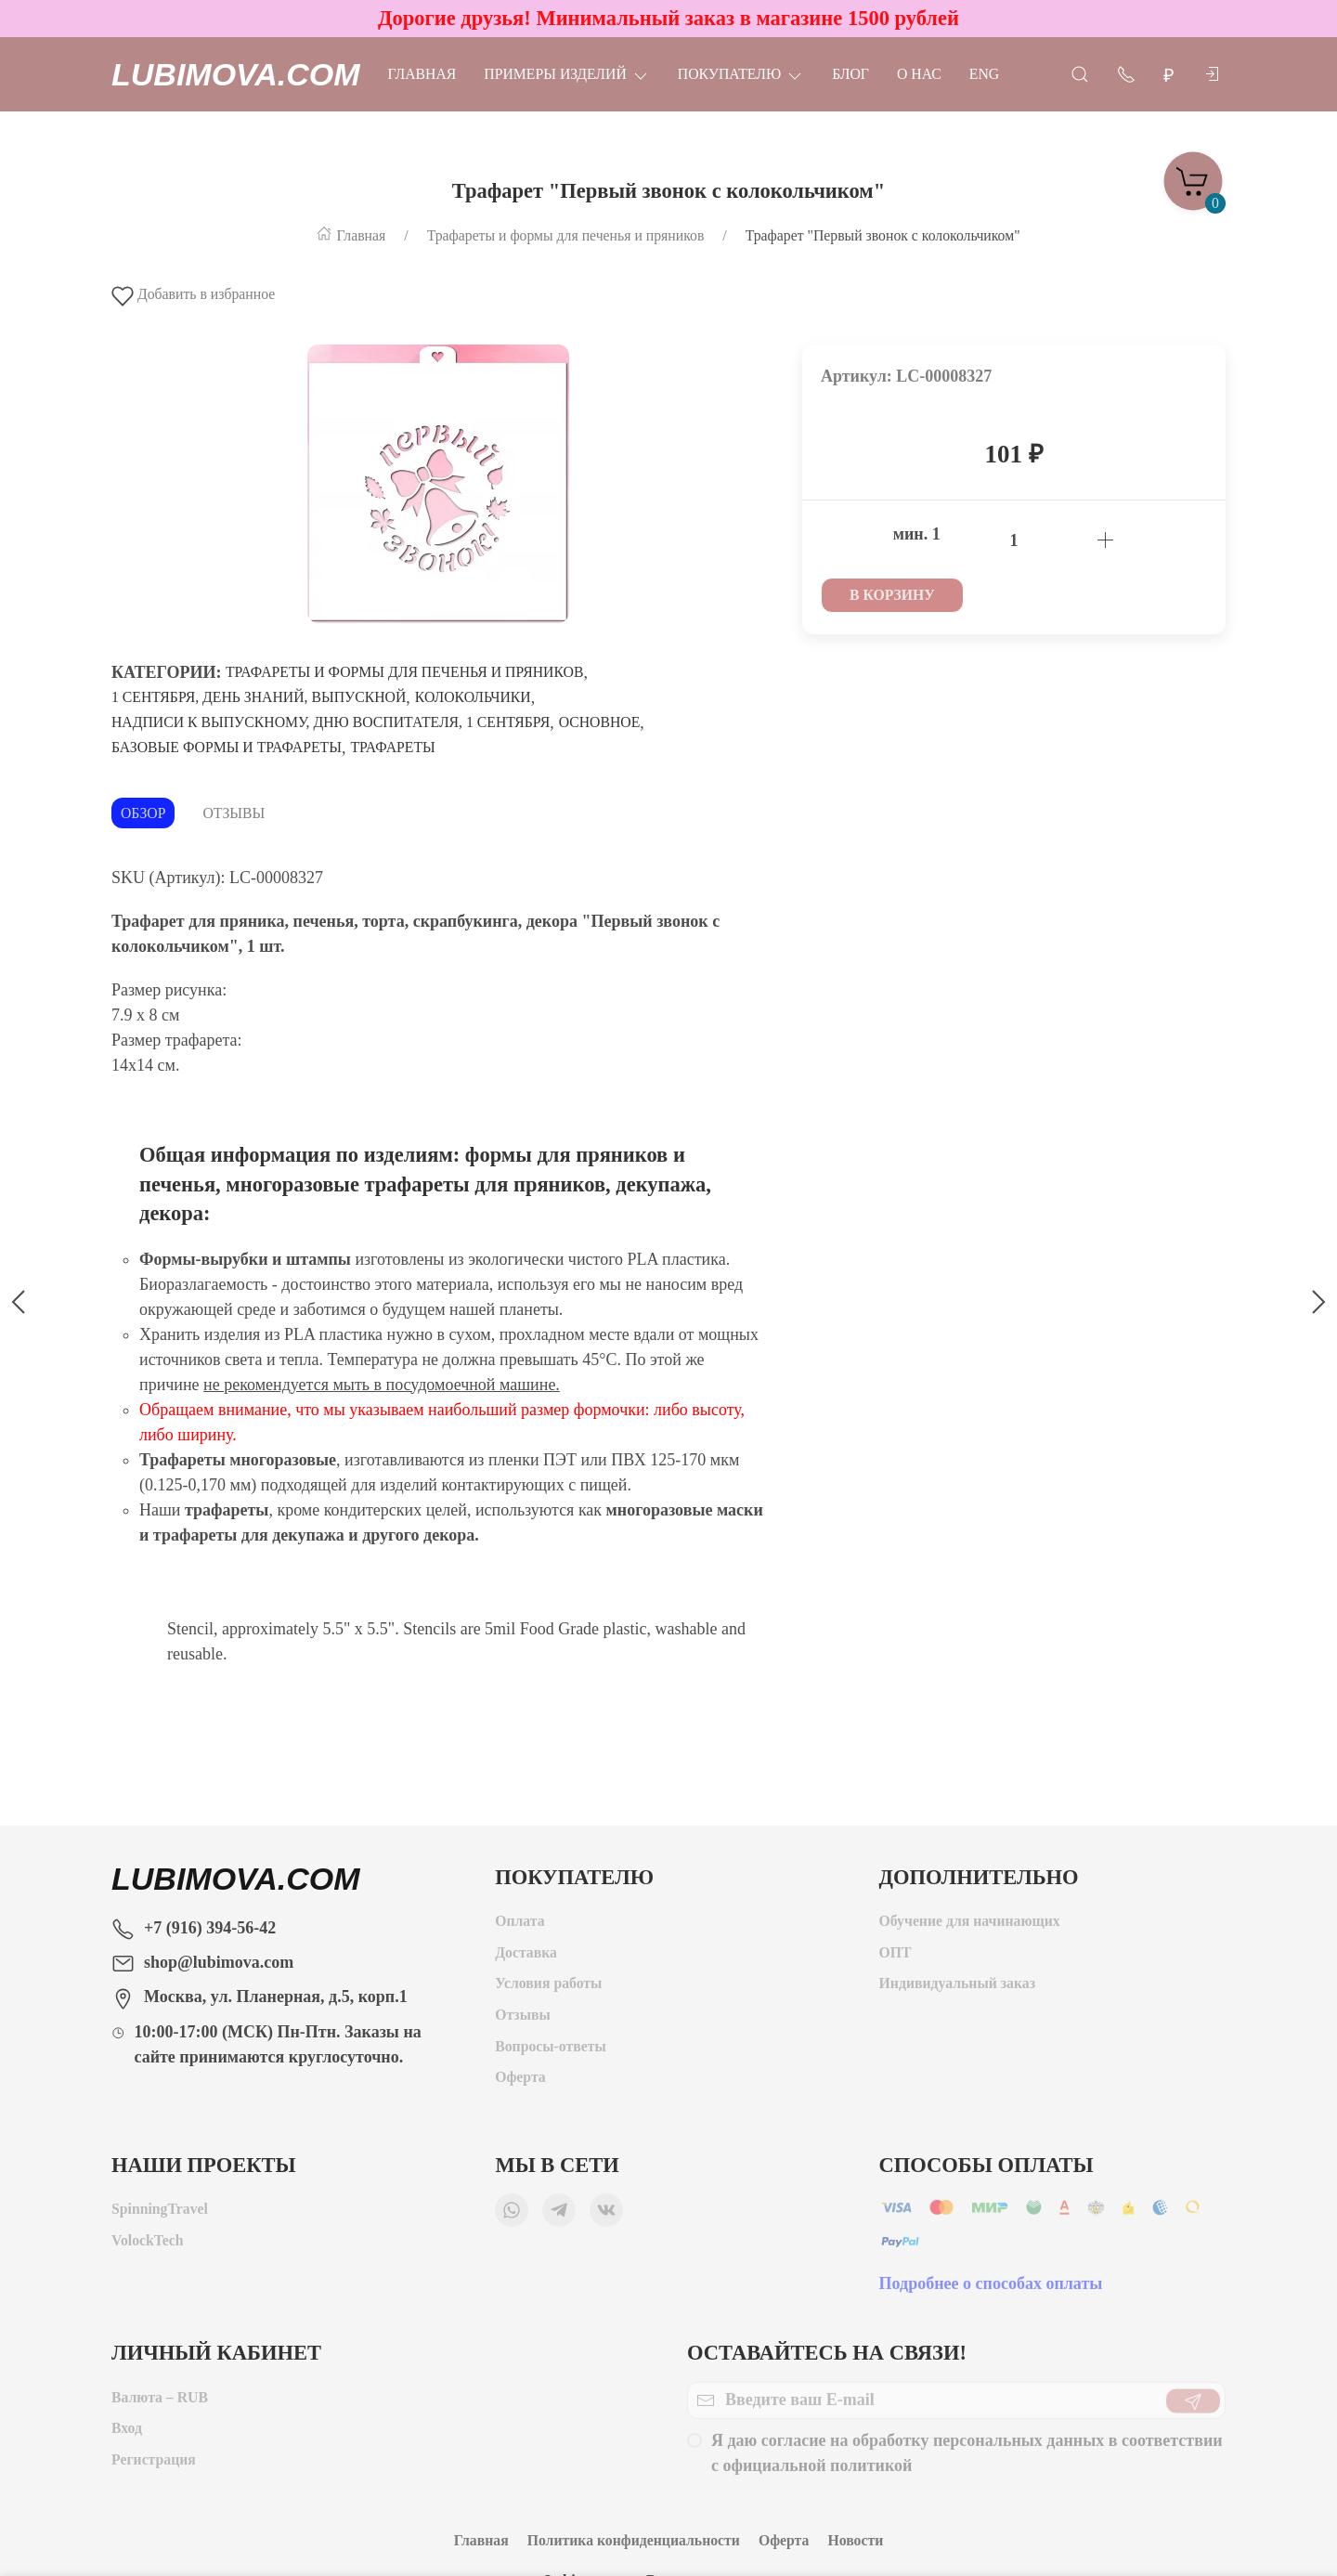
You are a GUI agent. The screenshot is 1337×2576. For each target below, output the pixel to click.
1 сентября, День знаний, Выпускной (258, 697)
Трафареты (392, 747)
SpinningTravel (159, 2213)
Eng (984, 74)
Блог (850, 74)
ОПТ (897, 1957)
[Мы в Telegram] (559, 2214)
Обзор (143, 813)
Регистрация (153, 2464)
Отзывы (233, 813)
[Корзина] (1193, 175)
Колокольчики (473, 697)
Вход (126, 2432)
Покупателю (741, 74)
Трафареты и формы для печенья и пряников (404, 672)
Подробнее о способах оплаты (991, 2288)
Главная (422, 74)
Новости (855, 2540)
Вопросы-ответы (550, 2051)
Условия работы (548, 1988)
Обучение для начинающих (971, 1925)
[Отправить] (1193, 2405)
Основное (600, 722)
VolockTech (147, 2245)
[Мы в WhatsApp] (511, 2214)
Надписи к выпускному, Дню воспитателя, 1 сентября (330, 722)
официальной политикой (818, 2470)
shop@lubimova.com (218, 1962)
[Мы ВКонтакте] (606, 2214)
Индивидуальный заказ (957, 1988)
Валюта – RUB (159, 2402)
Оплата (519, 1925)
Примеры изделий (566, 74)
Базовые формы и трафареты (226, 747)
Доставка (526, 1957)
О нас (919, 74)
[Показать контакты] (1126, 73)
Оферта (520, 2081)
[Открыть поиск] (1080, 73)
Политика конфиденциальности (633, 2540)
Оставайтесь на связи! (827, 2352)
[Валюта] (1168, 74)
